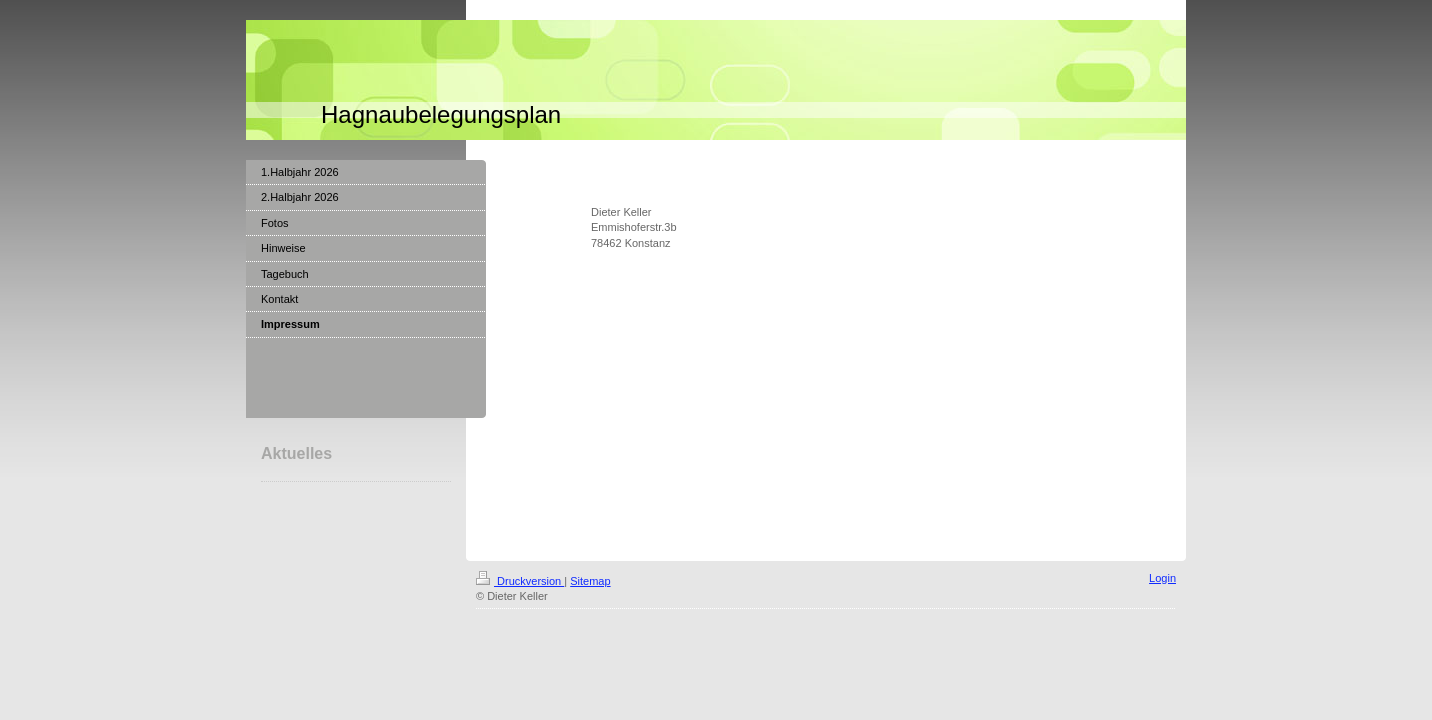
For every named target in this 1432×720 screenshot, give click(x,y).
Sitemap (590, 581)
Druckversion (520, 581)
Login (1162, 578)
